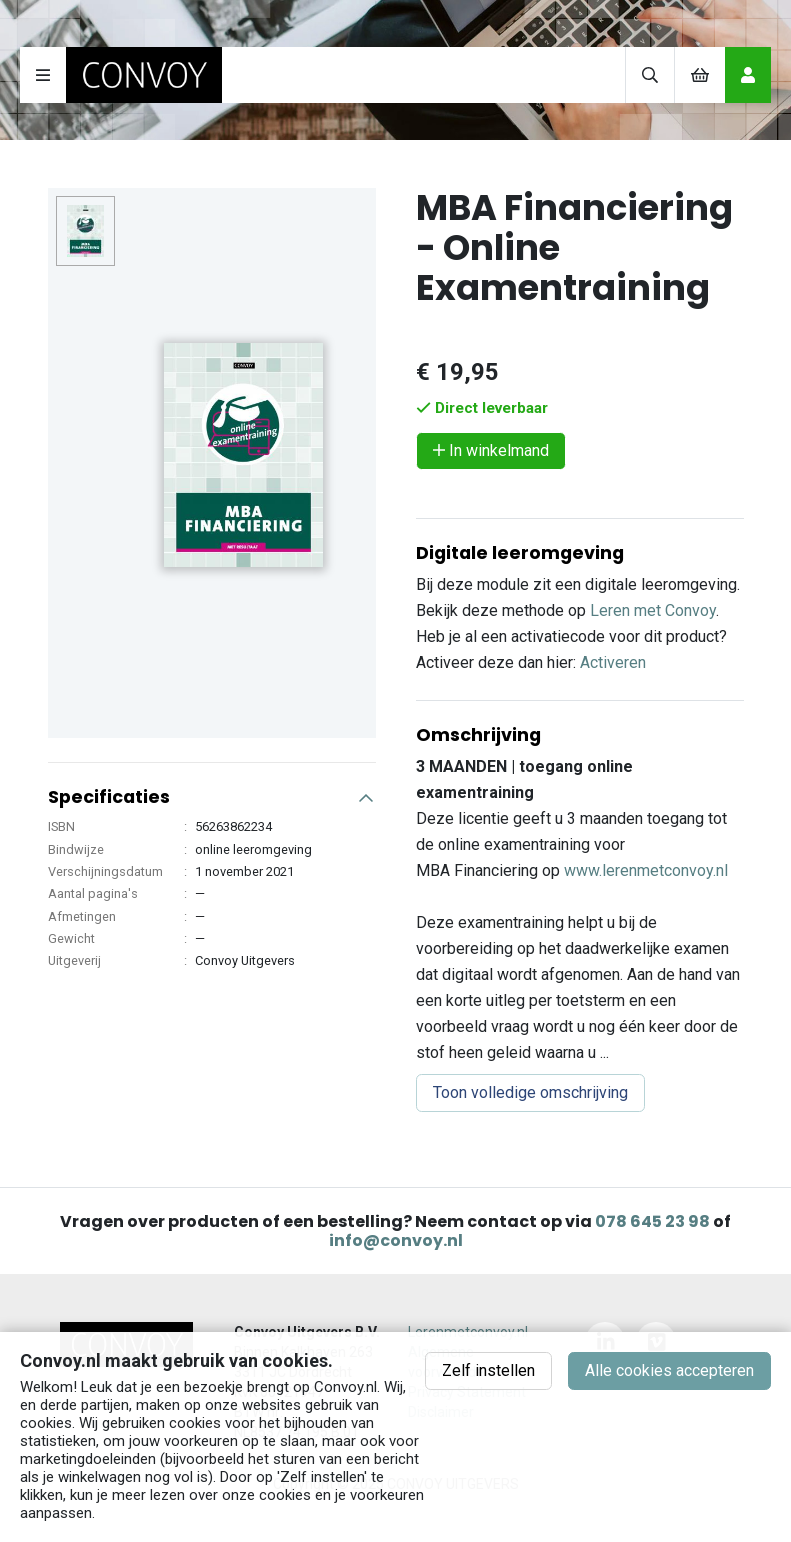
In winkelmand (491, 450)
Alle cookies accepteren (669, 1370)
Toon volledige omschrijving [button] (530, 1092)
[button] (212, 789)
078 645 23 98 (652, 1221)
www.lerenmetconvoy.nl (646, 870)
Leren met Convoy (653, 610)
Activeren (613, 662)
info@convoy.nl (396, 1240)
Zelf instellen (488, 1370)
